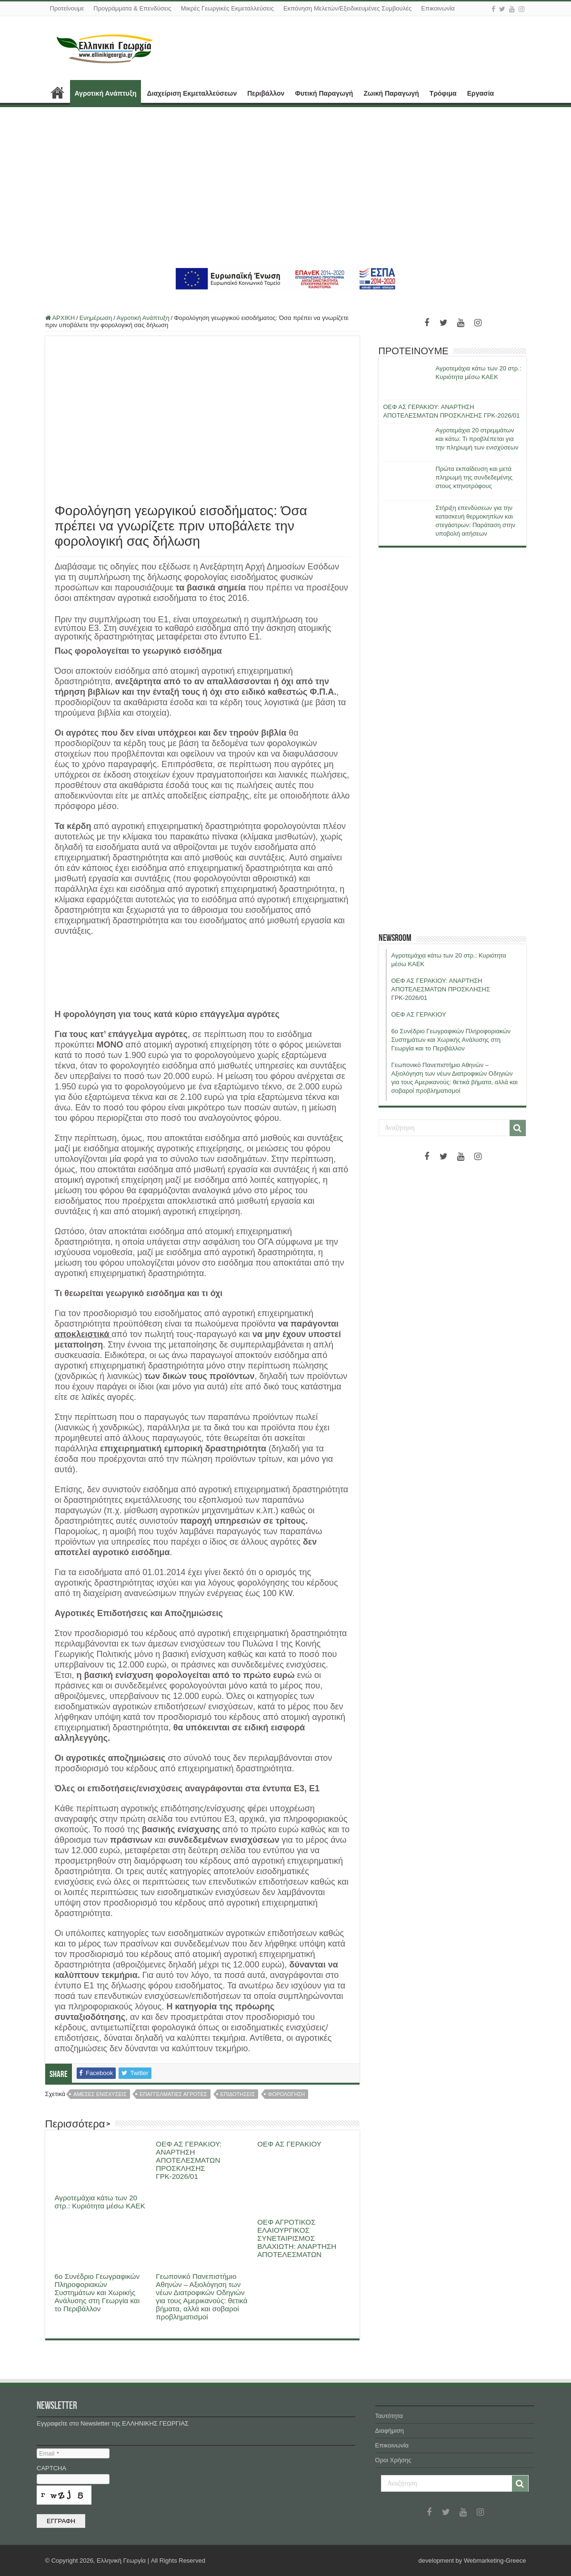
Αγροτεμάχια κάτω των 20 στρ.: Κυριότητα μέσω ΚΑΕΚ (100, 2202)
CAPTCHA (53, 2468)
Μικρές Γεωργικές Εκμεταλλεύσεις (227, 8)
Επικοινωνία (438, 8)
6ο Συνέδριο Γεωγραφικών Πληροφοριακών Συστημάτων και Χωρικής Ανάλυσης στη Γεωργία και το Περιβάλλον (97, 2292)
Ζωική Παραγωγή (391, 93)
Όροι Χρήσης (393, 2460)
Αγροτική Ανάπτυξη (106, 93)
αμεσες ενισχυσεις (100, 2094)
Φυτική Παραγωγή (324, 93)
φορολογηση (286, 2094)
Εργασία (480, 93)
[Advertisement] (285, 185)
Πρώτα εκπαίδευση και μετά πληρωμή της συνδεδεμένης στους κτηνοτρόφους (474, 477)
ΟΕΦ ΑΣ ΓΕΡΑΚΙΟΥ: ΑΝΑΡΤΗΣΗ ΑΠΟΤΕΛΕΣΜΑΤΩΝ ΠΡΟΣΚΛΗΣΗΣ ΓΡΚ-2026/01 (188, 2160)
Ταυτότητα (389, 2415)
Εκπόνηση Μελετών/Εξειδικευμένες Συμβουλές (347, 8)
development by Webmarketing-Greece (472, 2560)
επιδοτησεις (237, 2094)
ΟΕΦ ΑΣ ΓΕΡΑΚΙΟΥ (289, 2144)
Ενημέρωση (96, 317)
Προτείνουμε (67, 8)
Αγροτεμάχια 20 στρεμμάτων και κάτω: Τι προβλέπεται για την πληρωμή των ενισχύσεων (477, 439)
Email (49, 2453)
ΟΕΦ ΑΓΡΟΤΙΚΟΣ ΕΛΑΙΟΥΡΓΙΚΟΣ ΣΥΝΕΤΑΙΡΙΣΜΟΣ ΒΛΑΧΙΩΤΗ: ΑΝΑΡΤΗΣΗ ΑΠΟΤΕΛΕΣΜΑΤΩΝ (296, 2238)
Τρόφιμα (443, 93)
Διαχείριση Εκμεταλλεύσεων (192, 93)
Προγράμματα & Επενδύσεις (132, 8)
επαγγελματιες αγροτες (173, 2094)
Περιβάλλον (265, 93)
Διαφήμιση (389, 2430)
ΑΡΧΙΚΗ (57, 92)
